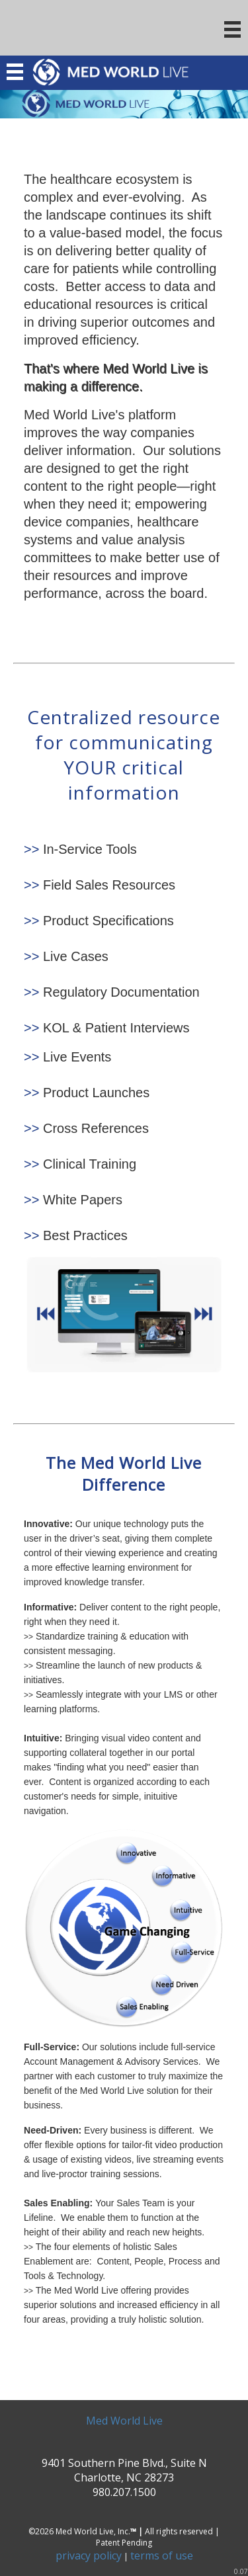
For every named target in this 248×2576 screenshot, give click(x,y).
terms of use (161, 2555)
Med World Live (124, 2420)
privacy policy (89, 2555)
